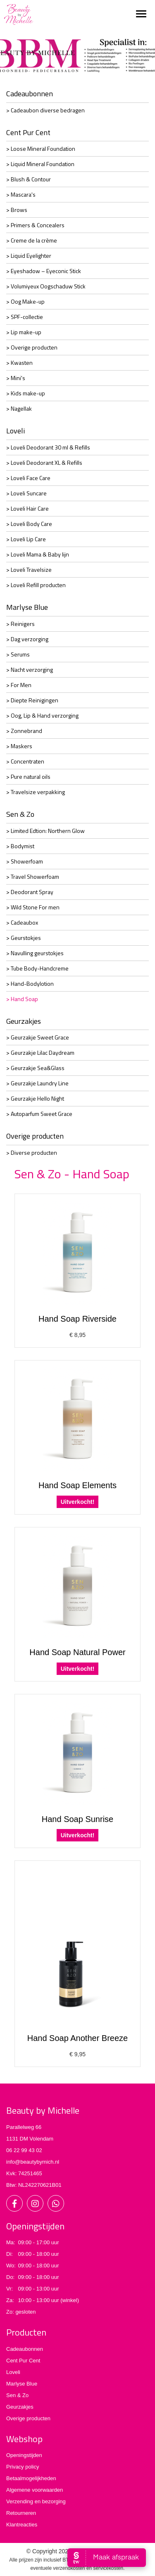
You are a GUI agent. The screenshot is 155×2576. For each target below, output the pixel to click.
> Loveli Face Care (28, 477)
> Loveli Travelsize (29, 569)
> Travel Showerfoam (32, 876)
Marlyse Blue (27, 607)
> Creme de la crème (31, 240)
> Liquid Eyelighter (28, 255)
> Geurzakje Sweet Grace (37, 1037)
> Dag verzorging (27, 639)
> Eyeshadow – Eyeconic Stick (43, 270)
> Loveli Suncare (26, 493)
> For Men (18, 684)
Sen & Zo (20, 814)
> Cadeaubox (22, 922)
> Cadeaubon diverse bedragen (45, 110)
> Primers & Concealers (35, 225)
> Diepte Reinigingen (32, 700)
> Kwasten (19, 362)
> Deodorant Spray (29, 891)
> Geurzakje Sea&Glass (35, 1067)
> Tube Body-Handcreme (37, 968)
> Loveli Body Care (29, 523)
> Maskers (19, 746)
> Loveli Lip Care (26, 539)
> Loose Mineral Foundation (40, 148)
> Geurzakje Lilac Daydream (40, 1052)
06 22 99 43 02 (24, 2150)
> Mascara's (21, 194)
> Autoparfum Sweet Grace (39, 1113)
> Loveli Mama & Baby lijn (37, 554)
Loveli (15, 430)
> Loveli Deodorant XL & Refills (44, 462)
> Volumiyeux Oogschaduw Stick (46, 286)
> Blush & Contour (28, 179)
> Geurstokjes (23, 937)
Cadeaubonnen (29, 93)
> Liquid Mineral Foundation (40, 163)
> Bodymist (20, 846)
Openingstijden (24, 2455)
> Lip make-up (23, 332)
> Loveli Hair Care (27, 508)
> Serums (18, 654)
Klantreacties (21, 2524)
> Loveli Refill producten (36, 584)
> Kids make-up (25, 393)
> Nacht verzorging (29, 669)
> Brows (16, 209)
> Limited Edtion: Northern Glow (45, 830)
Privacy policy (22, 2467)
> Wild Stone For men (33, 907)
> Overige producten (31, 347)
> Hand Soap (22, 998)
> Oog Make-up (25, 301)
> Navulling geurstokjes (35, 953)
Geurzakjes (23, 1021)
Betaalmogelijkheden (31, 2478)
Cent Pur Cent (28, 132)
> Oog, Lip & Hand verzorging (42, 715)
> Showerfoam (24, 861)
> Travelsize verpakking (35, 791)
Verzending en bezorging (36, 2501)
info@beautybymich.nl (32, 2162)
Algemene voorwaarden (34, 2490)
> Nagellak (19, 408)
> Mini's (15, 377)
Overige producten (35, 1136)
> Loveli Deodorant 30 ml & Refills (48, 447)
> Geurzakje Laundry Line (37, 1083)
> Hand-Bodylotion (30, 983)
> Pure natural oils (28, 776)
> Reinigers (20, 623)
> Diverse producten (31, 1152)
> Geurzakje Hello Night (35, 1098)
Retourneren (21, 2513)
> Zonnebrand (24, 730)
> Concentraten (25, 761)
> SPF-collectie (24, 316)
